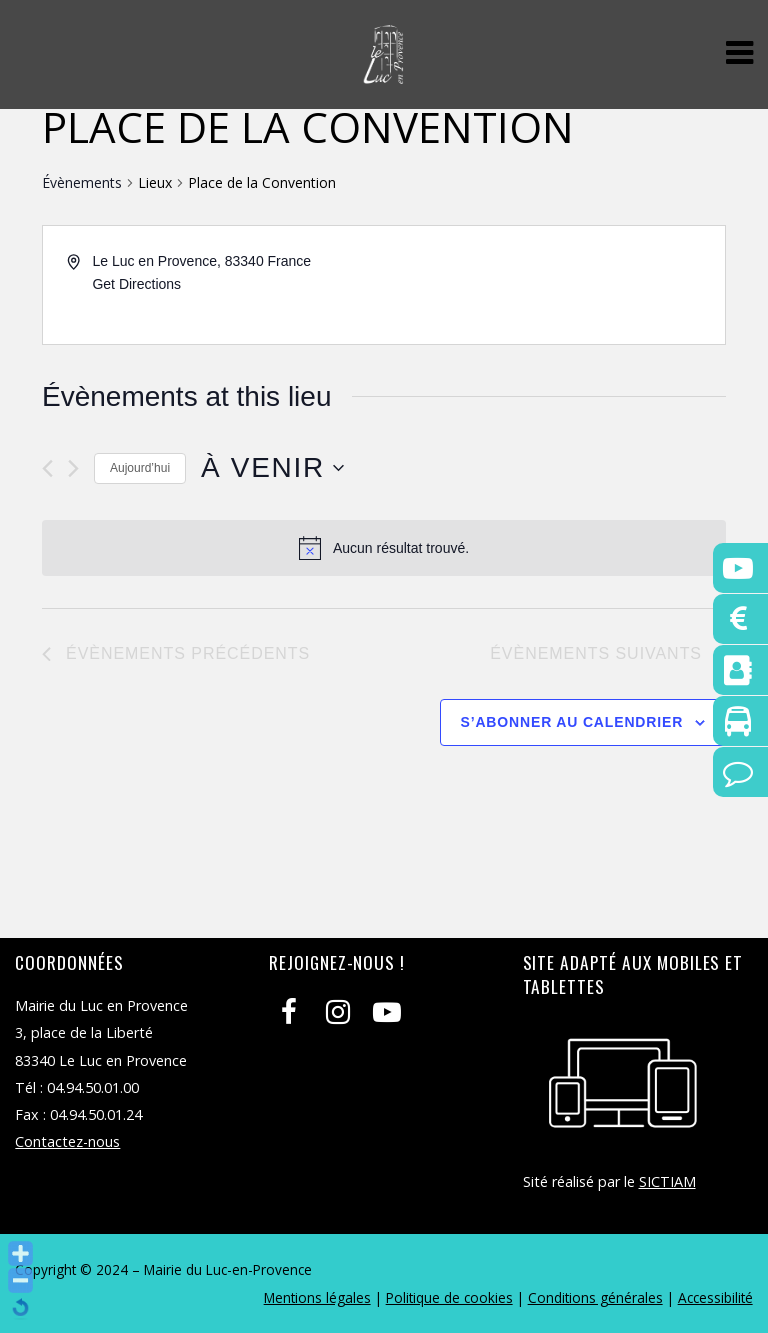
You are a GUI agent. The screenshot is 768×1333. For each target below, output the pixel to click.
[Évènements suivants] (73, 468)
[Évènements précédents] (47, 468)
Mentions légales (317, 1297)
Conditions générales (595, 1297)
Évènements (82, 182)
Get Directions (136, 284)
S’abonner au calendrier (572, 722)
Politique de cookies (449, 1297)
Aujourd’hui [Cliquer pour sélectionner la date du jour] (140, 468)
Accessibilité (715, 1297)
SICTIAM (667, 1181)
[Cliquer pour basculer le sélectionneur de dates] (272, 468)
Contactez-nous (67, 1141)
